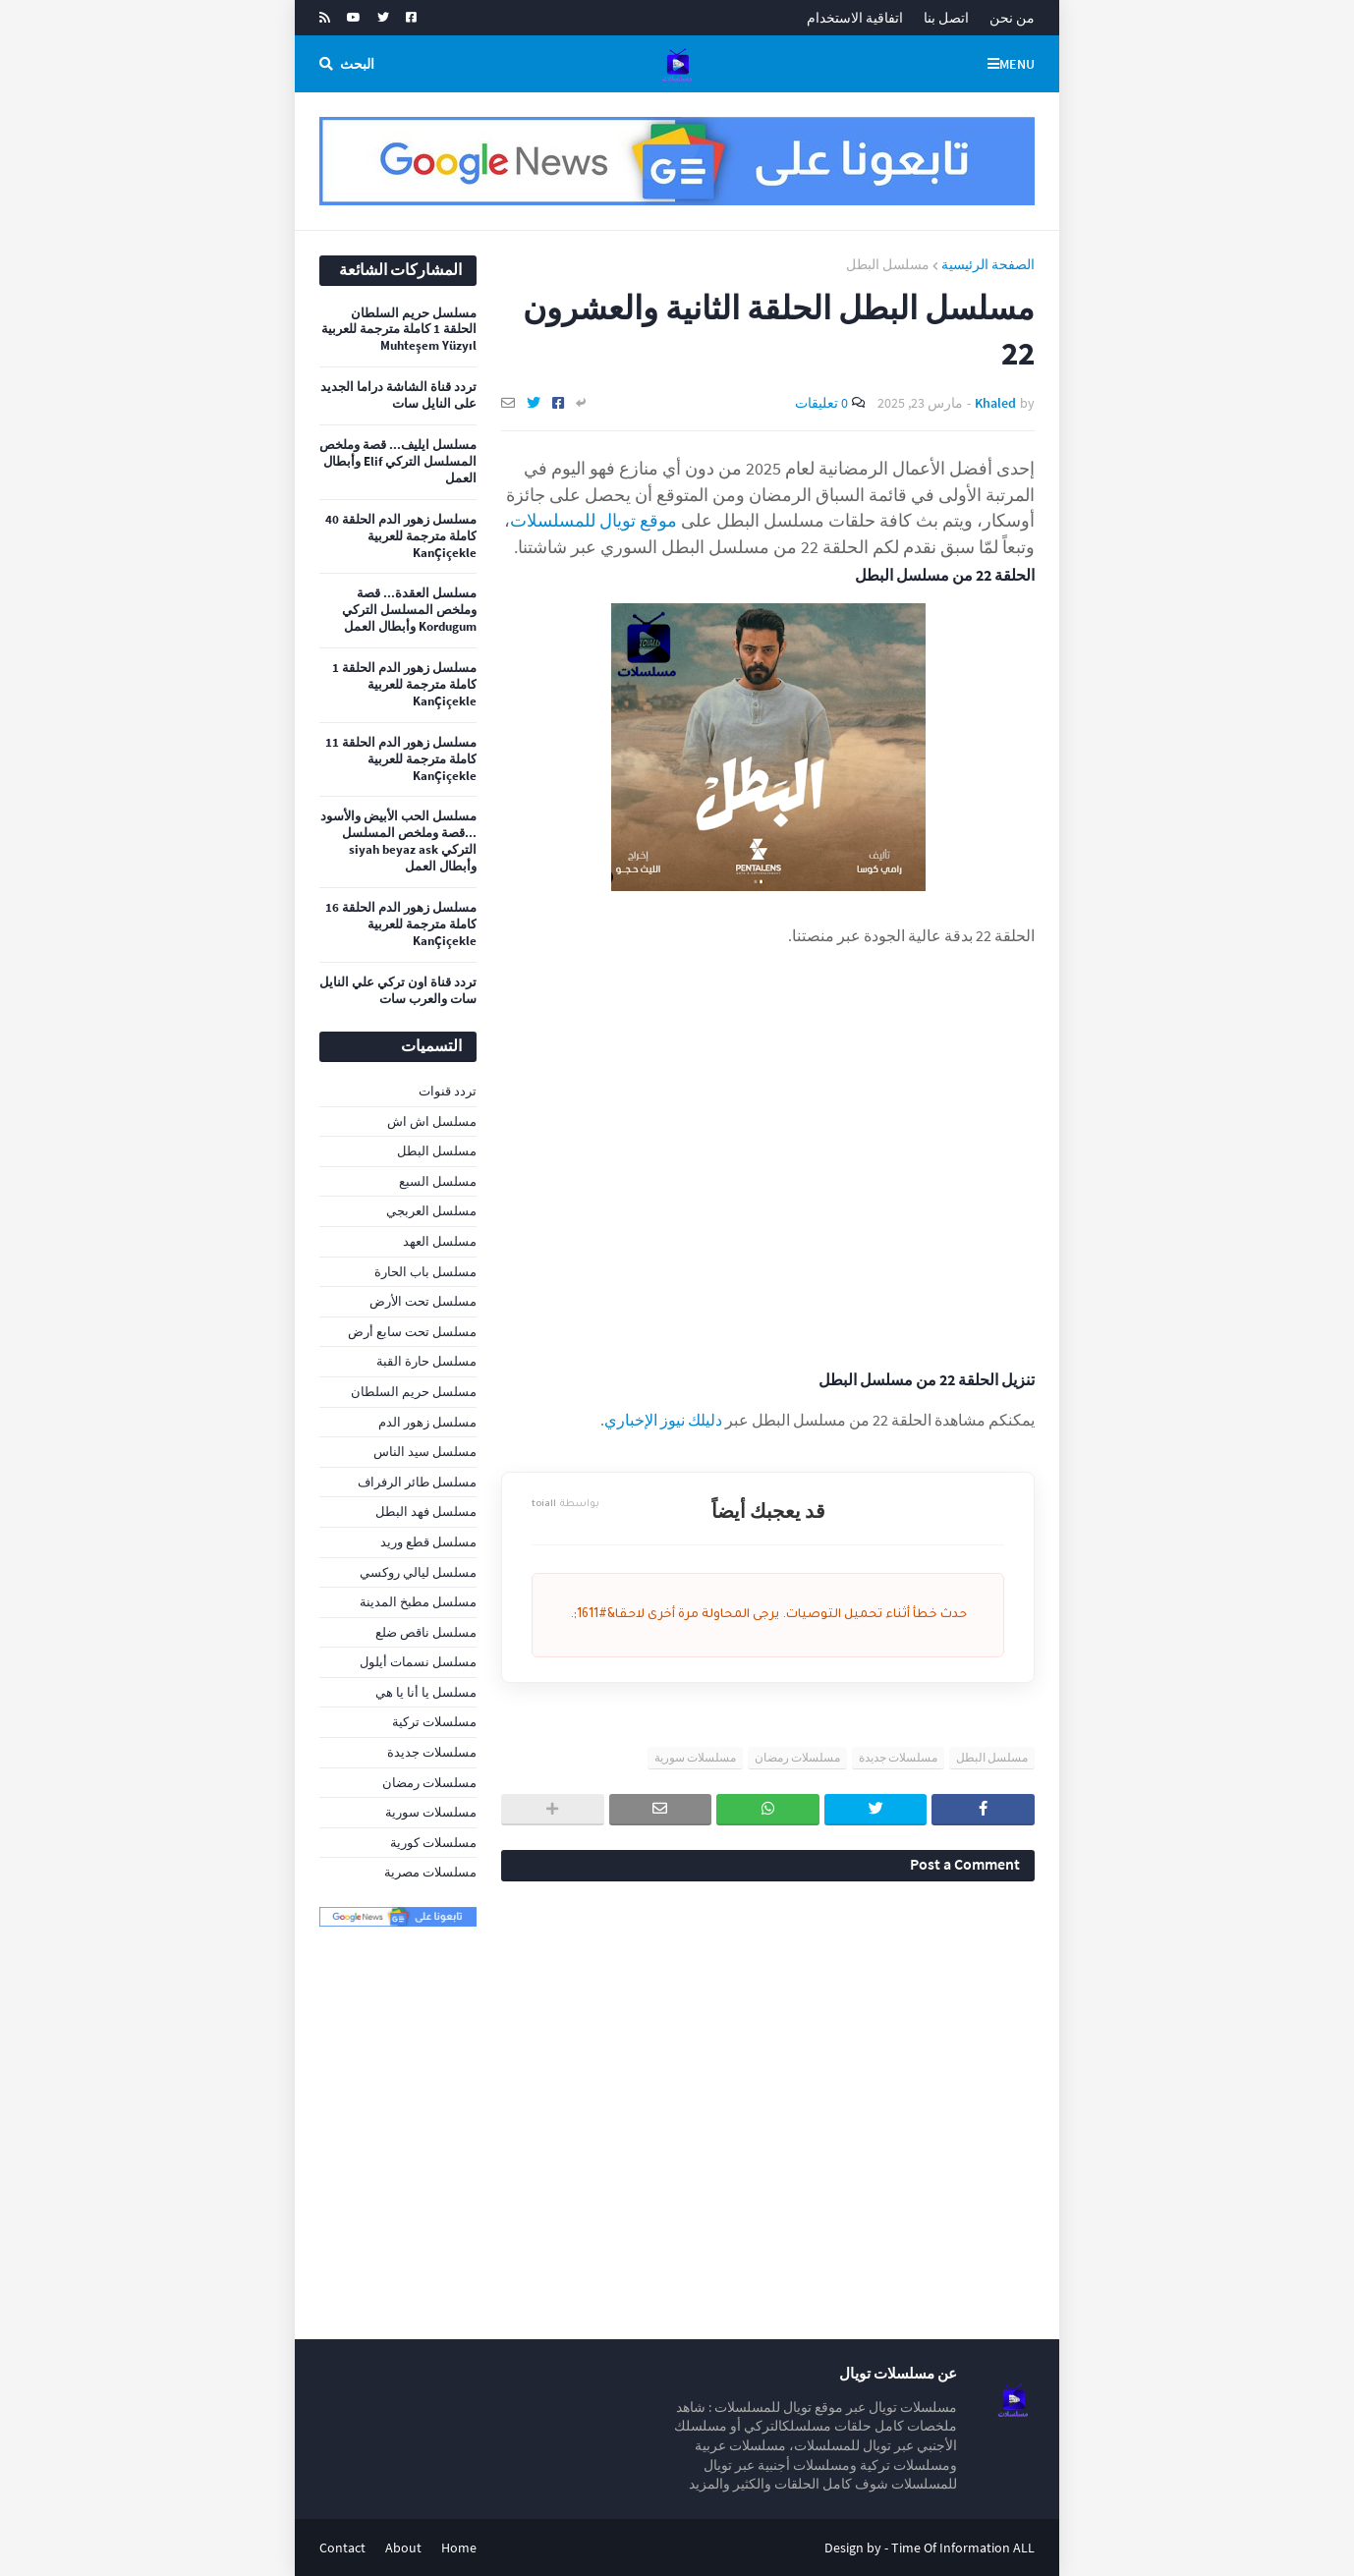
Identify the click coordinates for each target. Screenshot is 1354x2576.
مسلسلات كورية (433, 1842)
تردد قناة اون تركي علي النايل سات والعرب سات (398, 991)
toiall (565, 1504)
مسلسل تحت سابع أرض (412, 1331)
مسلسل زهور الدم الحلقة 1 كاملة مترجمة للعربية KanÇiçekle (404, 684)
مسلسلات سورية (695, 1757)
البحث (357, 64)
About (403, 2547)
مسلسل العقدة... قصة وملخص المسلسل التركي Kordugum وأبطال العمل (409, 610)
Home (459, 2547)
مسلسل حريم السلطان (414, 1391)
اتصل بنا (946, 18)
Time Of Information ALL (963, 2547)
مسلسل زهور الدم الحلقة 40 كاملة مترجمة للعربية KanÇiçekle (401, 536)
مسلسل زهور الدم (427, 1422)
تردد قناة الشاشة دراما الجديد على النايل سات (398, 395)
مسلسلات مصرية (430, 1872)
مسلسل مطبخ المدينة (418, 1602)
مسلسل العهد (440, 1241)
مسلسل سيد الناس (425, 1451)
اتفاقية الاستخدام (855, 18)
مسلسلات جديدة (898, 1757)
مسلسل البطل (888, 264)
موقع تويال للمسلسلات (593, 520)
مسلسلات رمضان (797, 1757)
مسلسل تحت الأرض (423, 1301)
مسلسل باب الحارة (425, 1271)
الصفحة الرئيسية (988, 264)
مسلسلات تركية (434, 1721)
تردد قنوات (448, 1091)
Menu (1017, 64)
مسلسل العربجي (431, 1211)
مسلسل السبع (438, 1181)
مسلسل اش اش (432, 1121)
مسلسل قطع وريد (428, 1542)
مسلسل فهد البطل (426, 1511)
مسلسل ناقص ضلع (426, 1632)
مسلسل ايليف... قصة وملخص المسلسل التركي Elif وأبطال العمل (398, 461)
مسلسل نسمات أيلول (418, 1661)
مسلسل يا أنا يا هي (426, 1692)
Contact (342, 2547)
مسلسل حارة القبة (426, 1361)
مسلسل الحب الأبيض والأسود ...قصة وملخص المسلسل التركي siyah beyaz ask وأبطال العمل (398, 841)
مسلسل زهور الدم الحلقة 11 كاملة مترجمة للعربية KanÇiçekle (401, 759)
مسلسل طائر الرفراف (417, 1482)
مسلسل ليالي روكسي (418, 1572)
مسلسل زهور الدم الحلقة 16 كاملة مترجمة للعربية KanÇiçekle (401, 924)
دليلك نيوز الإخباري (663, 1419)
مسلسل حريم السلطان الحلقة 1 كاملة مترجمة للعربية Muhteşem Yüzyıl (399, 330)
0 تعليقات (821, 403)
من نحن (1012, 18)
